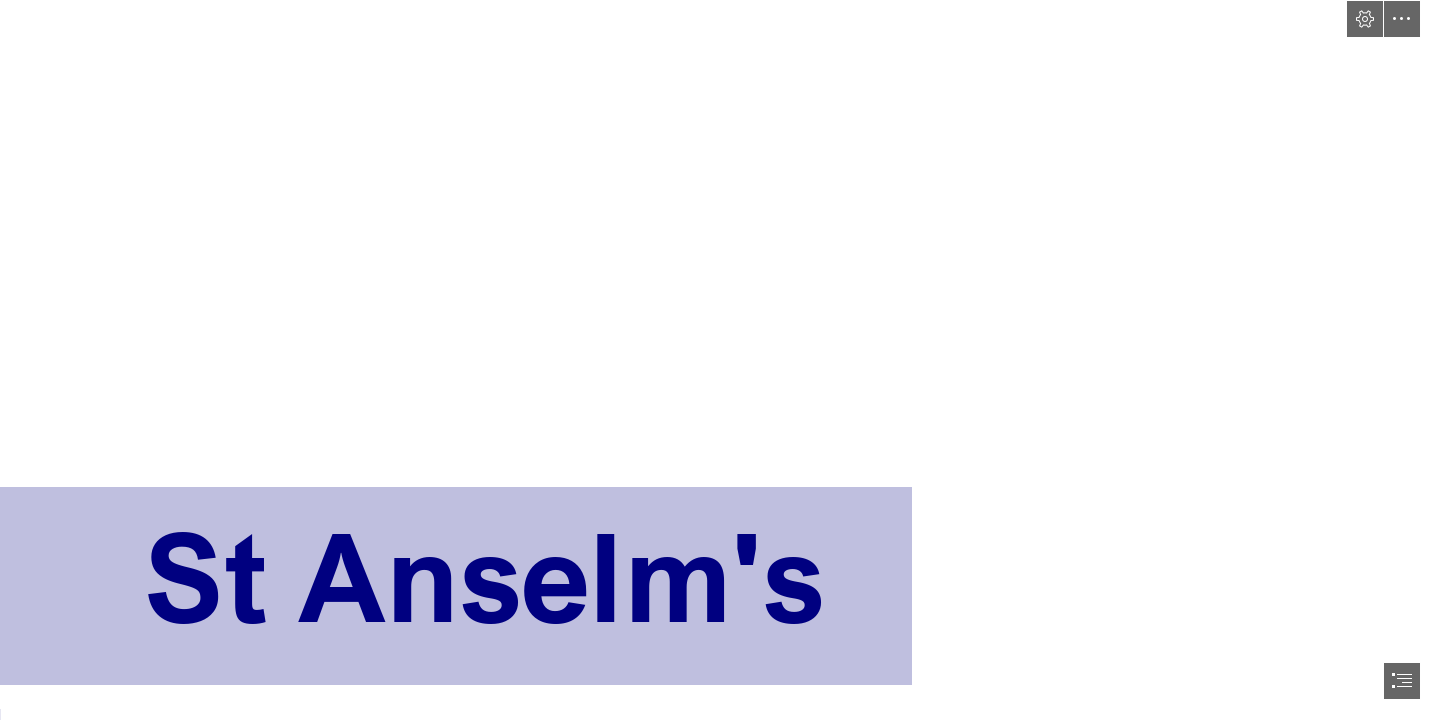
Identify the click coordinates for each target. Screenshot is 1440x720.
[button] (1365, 19)
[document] (720, 360)
